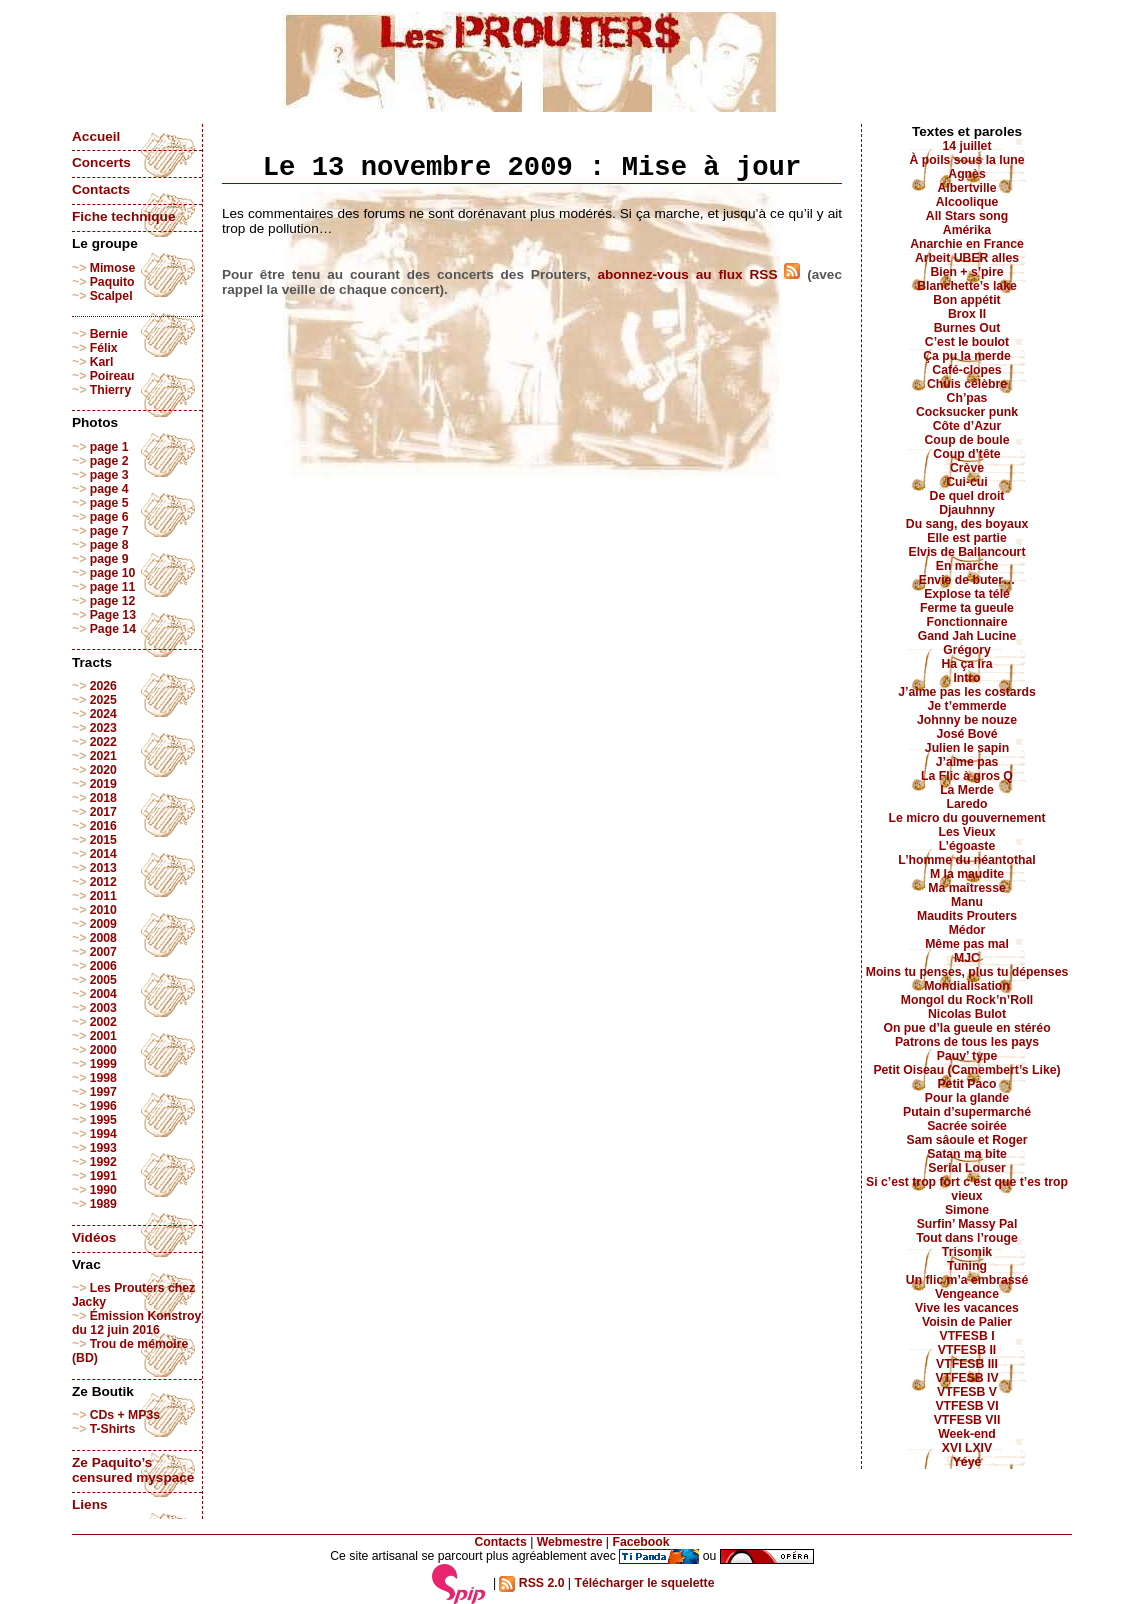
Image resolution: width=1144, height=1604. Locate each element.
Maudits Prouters (967, 916)
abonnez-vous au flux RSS (698, 274)
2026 (103, 686)
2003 (103, 1008)
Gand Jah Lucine (967, 636)
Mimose (113, 268)
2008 (103, 938)
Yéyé (967, 1462)
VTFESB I (966, 1336)
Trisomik (967, 1252)
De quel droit (967, 496)
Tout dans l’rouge (967, 1238)
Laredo (967, 804)
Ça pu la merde (967, 356)
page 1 (109, 447)
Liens (90, 1504)
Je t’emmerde (967, 706)
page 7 (109, 531)
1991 (103, 1176)
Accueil (96, 136)
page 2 (109, 461)
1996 (103, 1106)
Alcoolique (967, 202)
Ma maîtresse (967, 888)
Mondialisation (967, 986)
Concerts (101, 162)
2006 (103, 966)
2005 (103, 980)
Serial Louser (967, 1168)
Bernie (109, 334)
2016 (103, 826)
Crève (967, 468)
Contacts (101, 189)
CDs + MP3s (125, 1415)
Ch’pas (967, 398)
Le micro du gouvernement (966, 818)
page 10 (113, 573)
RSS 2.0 (531, 1583)
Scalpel (111, 296)
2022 (103, 742)
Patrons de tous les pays (967, 1042)
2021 (103, 756)
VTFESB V (967, 1392)
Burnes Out (967, 328)
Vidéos (94, 1237)
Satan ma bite (967, 1154)
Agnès (966, 174)
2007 (103, 952)
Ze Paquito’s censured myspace (133, 1470)
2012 (103, 882)
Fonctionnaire (967, 622)
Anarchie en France (967, 244)
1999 (103, 1064)
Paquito (112, 282)
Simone (967, 1210)
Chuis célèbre (967, 384)
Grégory (967, 650)
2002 (103, 1022)
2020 (103, 770)
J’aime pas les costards (966, 692)
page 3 (109, 475)
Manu (967, 902)
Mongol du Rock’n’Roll (967, 1000)
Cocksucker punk (967, 412)
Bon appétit (966, 300)
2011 (103, 896)
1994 (103, 1134)
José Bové (966, 734)
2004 (103, 994)
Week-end (967, 1434)
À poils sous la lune (967, 160)
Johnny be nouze (967, 720)
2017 (103, 812)
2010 (103, 910)
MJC (967, 958)
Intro (966, 678)
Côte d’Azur (967, 426)
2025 (103, 700)
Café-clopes (966, 370)
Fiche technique (123, 216)
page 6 (109, 517)
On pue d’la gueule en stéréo (966, 1028)
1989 (103, 1204)
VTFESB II (967, 1350)
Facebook (640, 1542)
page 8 (109, 545)
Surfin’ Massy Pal (967, 1224)
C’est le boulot (967, 342)
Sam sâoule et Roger (966, 1140)
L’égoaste (967, 846)
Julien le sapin (967, 748)
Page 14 (113, 629)
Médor (967, 930)
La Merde (967, 790)
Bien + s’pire (966, 272)
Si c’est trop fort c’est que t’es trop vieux (967, 1189)
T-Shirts (113, 1429)
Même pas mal (967, 944)
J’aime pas (967, 762)
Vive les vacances (967, 1308)
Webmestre (570, 1542)
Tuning (967, 1266)
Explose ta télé (967, 594)
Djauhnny (967, 510)
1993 (103, 1148)
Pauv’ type (967, 1056)
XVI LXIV (967, 1448)
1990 (103, 1190)
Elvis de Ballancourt (967, 552)
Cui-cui (966, 482)
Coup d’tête (966, 454)
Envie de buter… (967, 580)
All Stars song (967, 216)
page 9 (109, 559)
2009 (103, 924)
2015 (103, 840)
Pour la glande (967, 1098)
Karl (102, 362)
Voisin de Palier (967, 1322)
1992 (103, 1162)
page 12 (113, 601)
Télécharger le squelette (644, 1583)
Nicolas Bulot (967, 1014)
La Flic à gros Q (967, 776)
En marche (967, 566)
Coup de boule (967, 440)
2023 (103, 728)
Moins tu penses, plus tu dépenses (967, 972)
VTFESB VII (967, 1420)
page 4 (109, 489)
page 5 (109, 503)
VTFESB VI (966, 1406)
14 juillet (967, 146)
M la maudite (967, 874)
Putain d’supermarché (967, 1112)
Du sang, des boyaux (967, 524)
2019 (103, 784)
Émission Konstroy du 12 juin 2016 (136, 1323)
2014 (103, 854)
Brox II (967, 314)
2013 (103, 868)
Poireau (112, 376)
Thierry (110, 390)
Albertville (966, 188)
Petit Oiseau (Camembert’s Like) (966, 1070)
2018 (103, 798)
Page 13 (113, 615)
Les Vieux (967, 832)
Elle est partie (967, 538)
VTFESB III (967, 1364)
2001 (103, 1036)
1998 (103, 1078)
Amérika (967, 230)
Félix (104, 348)
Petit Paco (966, 1084)
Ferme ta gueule (967, 608)
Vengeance (967, 1294)
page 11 (113, 587)
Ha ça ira (966, 664)
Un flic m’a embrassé (967, 1280)
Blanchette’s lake (967, 286)
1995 (103, 1120)
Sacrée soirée (967, 1126)
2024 (103, 714)
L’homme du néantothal (966, 860)
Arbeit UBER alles (967, 258)
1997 (103, 1092)
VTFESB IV (966, 1378)
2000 (103, 1050)
